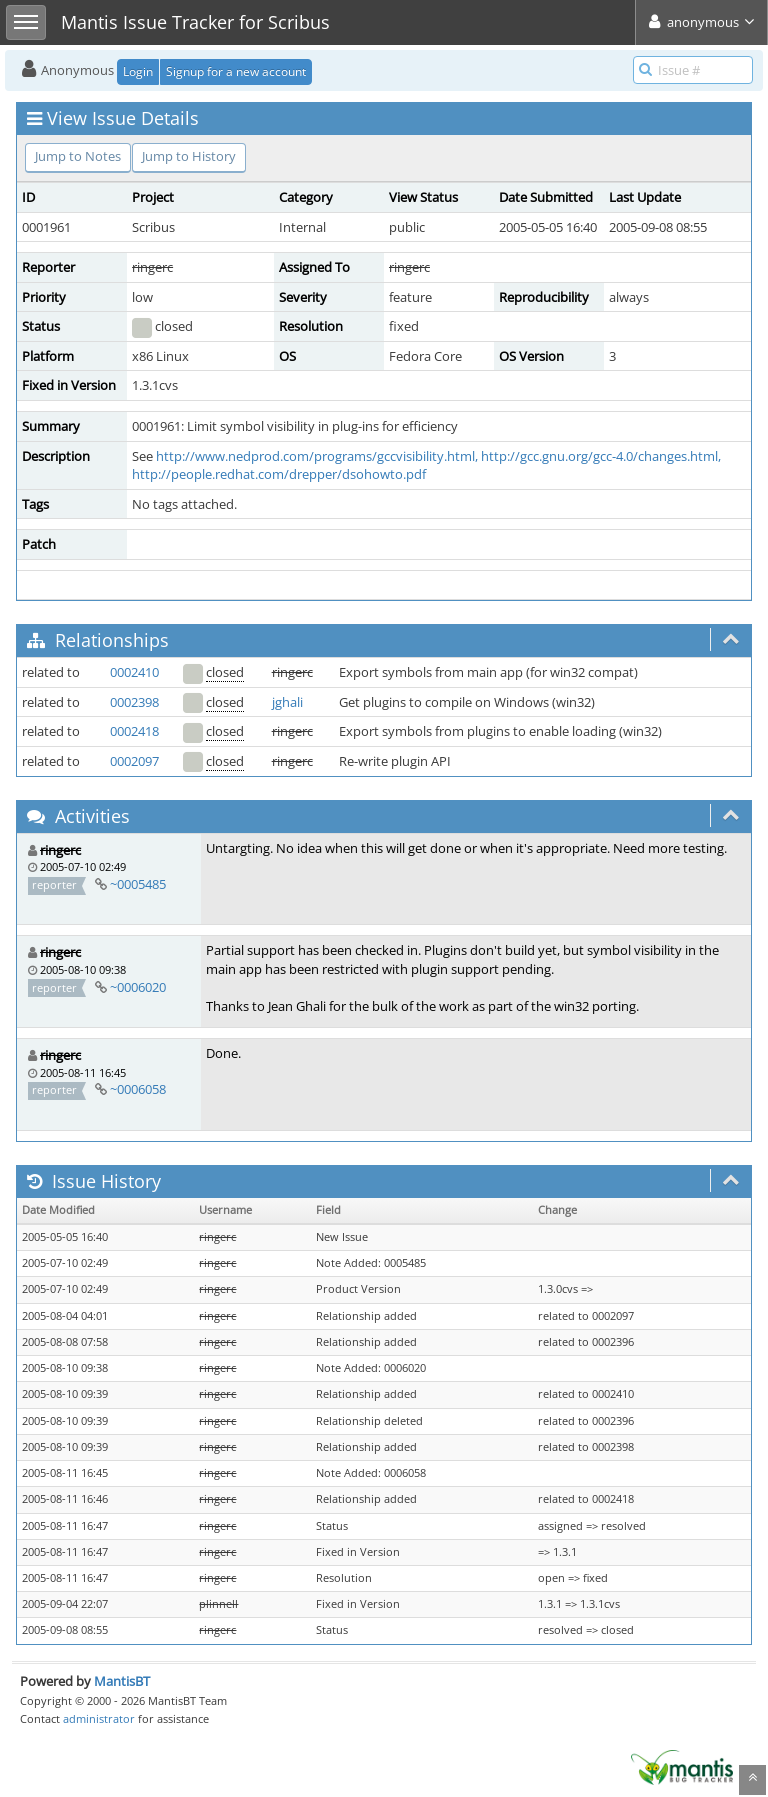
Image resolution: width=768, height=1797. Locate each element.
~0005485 (138, 884)
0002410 (134, 672)
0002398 (134, 702)
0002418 (134, 731)
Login (138, 71)
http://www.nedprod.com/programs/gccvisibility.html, (317, 456)
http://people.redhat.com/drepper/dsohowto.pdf (279, 474)
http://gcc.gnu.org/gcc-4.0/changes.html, (601, 456)
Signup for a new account (236, 71)
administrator (99, 1718)
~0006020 (138, 987)
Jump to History (189, 156)
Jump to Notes (78, 156)
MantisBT (122, 1681)
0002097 (134, 761)
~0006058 (138, 1089)
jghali (287, 702)
